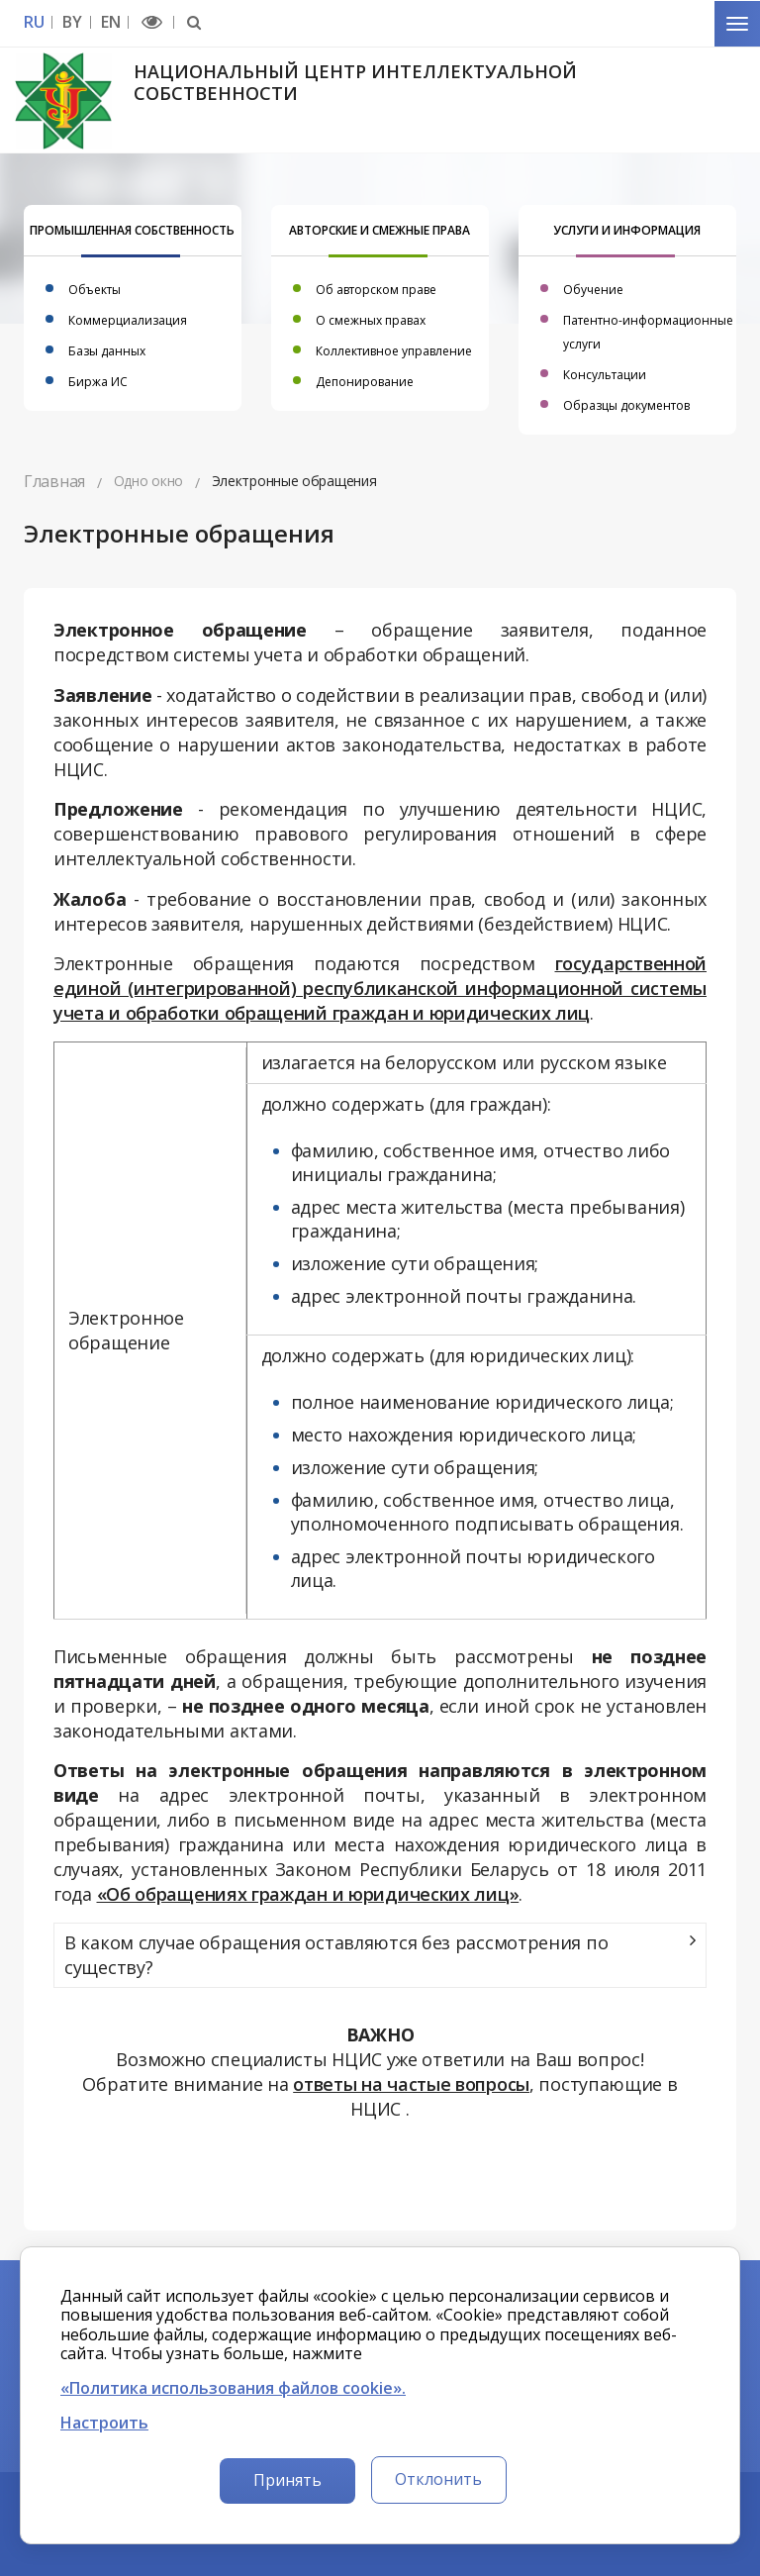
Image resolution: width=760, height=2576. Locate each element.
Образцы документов (626, 405)
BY (71, 22)
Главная (54, 481)
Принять (287, 2480)
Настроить (104, 2423)
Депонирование (365, 381)
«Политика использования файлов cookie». (233, 2388)
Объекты (94, 289)
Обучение (593, 289)
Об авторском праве (376, 289)
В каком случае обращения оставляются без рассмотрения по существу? (336, 1955)
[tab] (380, 1955)
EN (110, 22)
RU (34, 22)
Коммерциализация (127, 320)
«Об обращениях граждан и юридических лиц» (308, 1894)
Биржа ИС (98, 381)
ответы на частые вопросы (411, 2084)
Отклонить (438, 2479)
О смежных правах (371, 320)
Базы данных (106, 351)
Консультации (604, 374)
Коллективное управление (394, 351)
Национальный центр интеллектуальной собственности (355, 82)
